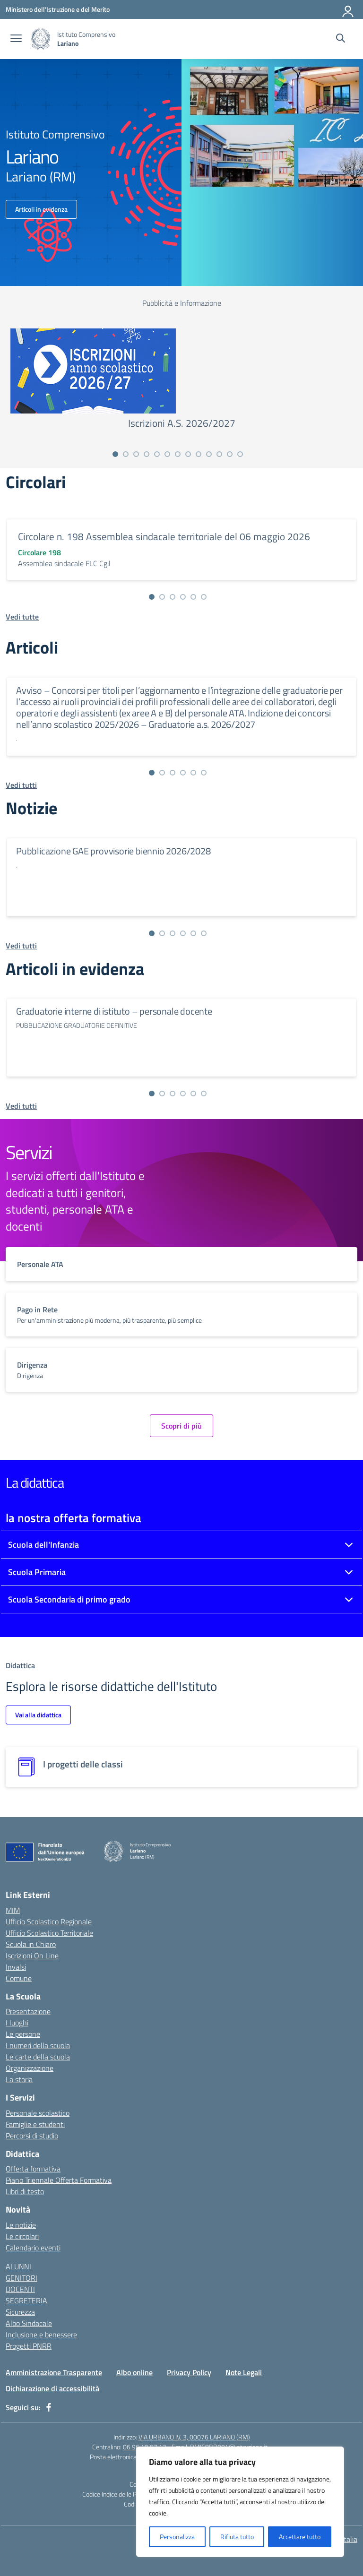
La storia (19, 2079)
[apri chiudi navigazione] (16, 39)
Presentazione (28, 2011)
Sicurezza (20, 2312)
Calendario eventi (33, 2247)
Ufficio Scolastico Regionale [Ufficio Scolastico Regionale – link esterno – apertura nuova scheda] (49, 1921)
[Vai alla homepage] (40, 39)
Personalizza (177, 2537)
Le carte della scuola (38, 2056)
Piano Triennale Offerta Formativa (59, 2180)
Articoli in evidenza (41, 209)
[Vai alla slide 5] (157, 454)
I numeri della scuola (38, 2045)
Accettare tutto (299, 2537)
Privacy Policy (189, 2372)
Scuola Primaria (37, 1572)
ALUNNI (18, 2266)
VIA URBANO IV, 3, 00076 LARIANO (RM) (194, 2437)
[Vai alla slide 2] (126, 454)
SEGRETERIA (26, 2300)
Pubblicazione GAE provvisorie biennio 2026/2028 (113, 851)
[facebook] (48, 2407)
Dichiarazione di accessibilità (52, 2388)
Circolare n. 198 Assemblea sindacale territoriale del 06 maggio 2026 (164, 536)
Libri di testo (25, 2191)
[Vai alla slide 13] (240, 454)
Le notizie (21, 2225)
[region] (240, 2502)
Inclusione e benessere (41, 2334)
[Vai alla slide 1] (115, 454)
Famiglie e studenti (35, 2124)
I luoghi (17, 2022)
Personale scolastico (37, 2113)
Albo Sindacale (29, 2323)
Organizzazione (29, 2068)
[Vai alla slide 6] (167, 454)
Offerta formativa (33, 2168)
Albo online (134, 2372)
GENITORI (21, 2277)
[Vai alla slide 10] (209, 454)
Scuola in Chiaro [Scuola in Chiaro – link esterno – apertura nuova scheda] (31, 1944)
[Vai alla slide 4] (146, 454)
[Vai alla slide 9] (198, 454)
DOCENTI (20, 2289)
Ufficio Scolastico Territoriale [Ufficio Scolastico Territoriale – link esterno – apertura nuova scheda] (49, 1932)
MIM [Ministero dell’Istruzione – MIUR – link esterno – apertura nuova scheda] (13, 1910)
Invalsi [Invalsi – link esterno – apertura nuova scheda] (16, 1967)
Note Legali (243, 2372)
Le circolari (22, 2236)
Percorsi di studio (32, 2135)
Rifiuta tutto (237, 2537)
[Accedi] (348, 9)
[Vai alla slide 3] (136, 454)
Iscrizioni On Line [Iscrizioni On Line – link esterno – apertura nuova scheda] (32, 1955)
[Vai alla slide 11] (219, 454)
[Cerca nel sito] (340, 39)
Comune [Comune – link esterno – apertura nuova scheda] (19, 1978)
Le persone (23, 2034)
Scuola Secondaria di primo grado (69, 1599)
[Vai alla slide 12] (230, 454)
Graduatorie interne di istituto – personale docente (114, 1011)
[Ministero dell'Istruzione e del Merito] (58, 9)
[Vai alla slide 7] (178, 454)
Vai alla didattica (38, 1715)
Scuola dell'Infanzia (43, 1544)
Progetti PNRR (29, 2346)
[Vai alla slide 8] (188, 454)
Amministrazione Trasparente (54, 2372)
